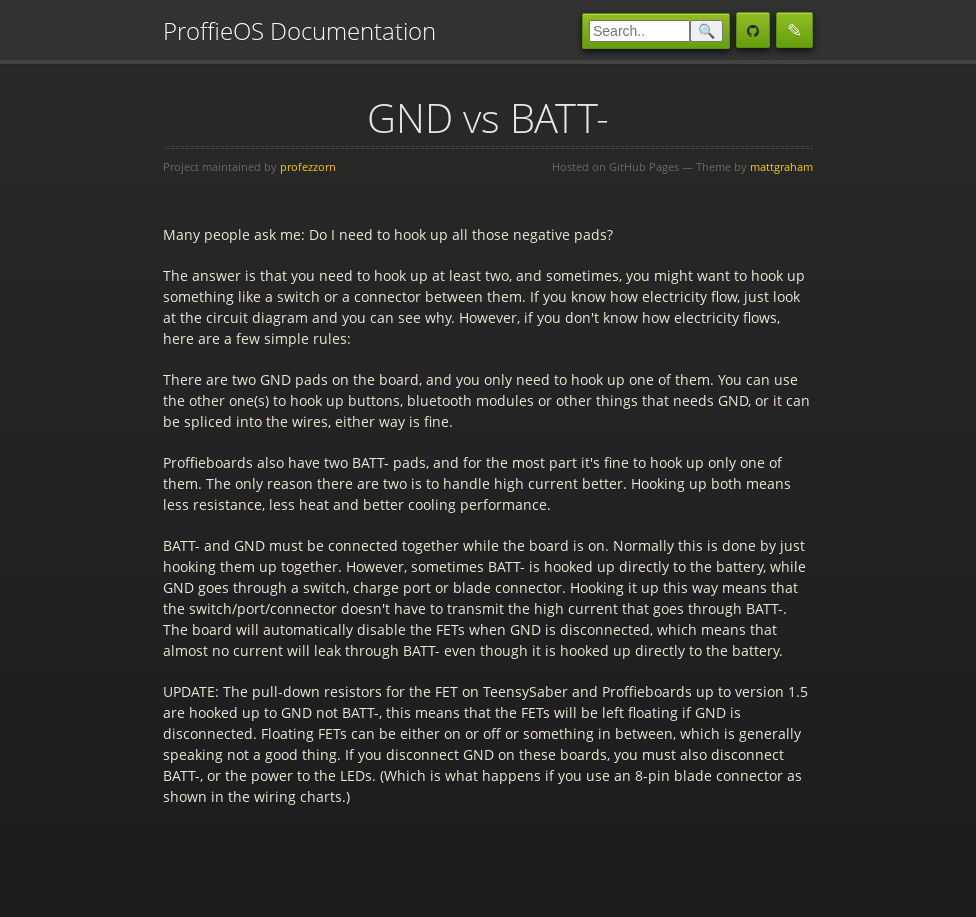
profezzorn (308, 166)
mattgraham (781, 166)
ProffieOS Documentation (299, 30)
